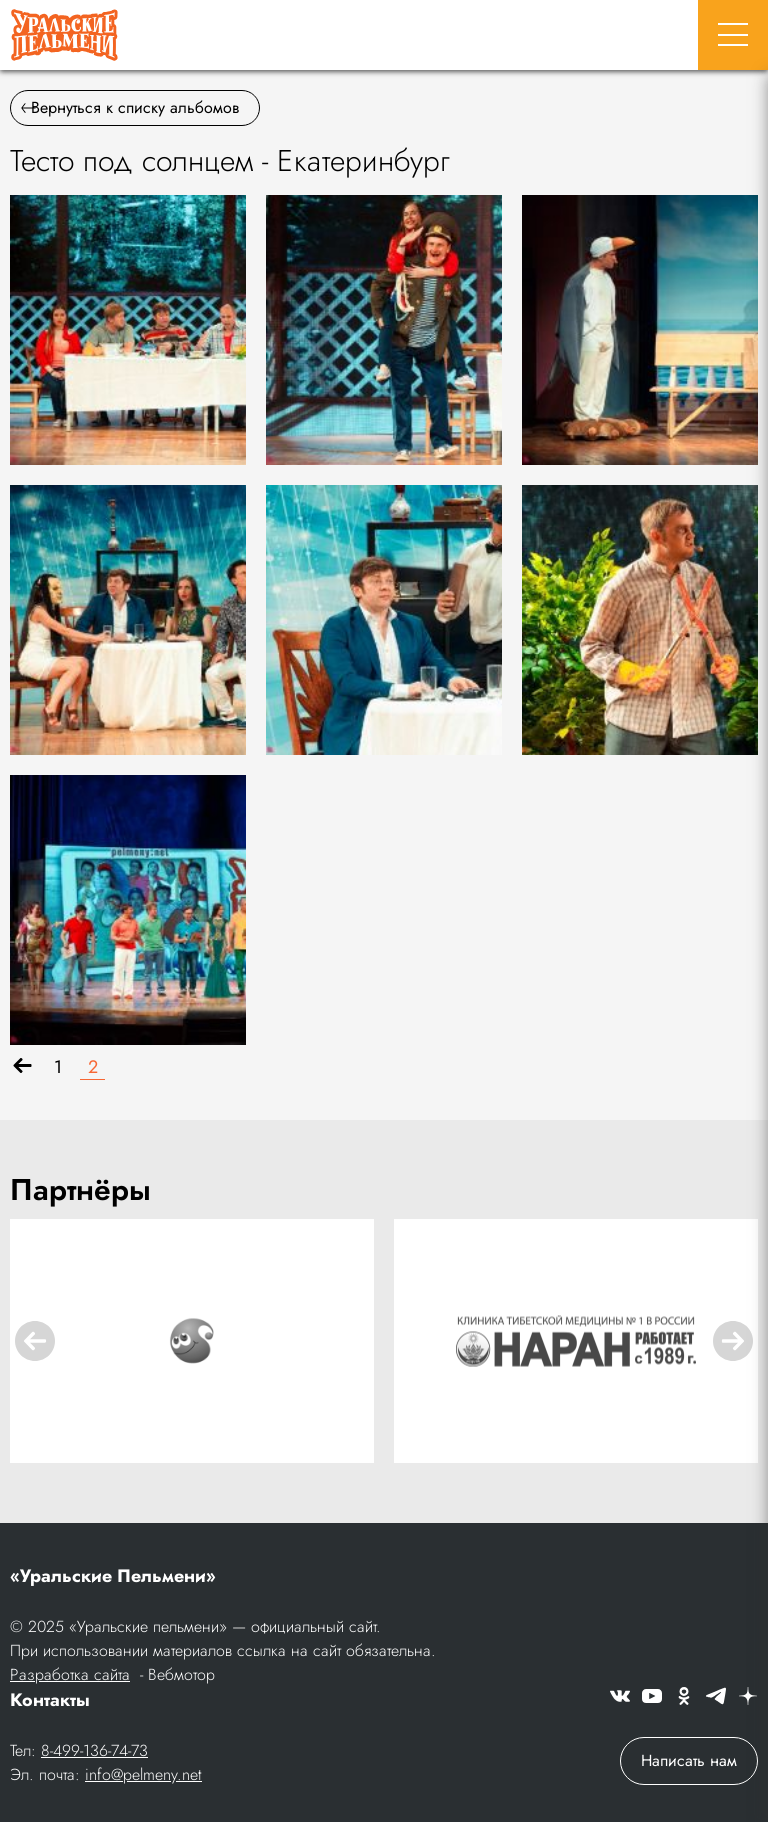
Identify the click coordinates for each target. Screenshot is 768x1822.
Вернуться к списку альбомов (130, 107)
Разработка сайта (70, 1674)
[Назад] (22, 1067)
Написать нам (689, 1760)
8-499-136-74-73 (94, 1750)
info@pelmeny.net (143, 1774)
